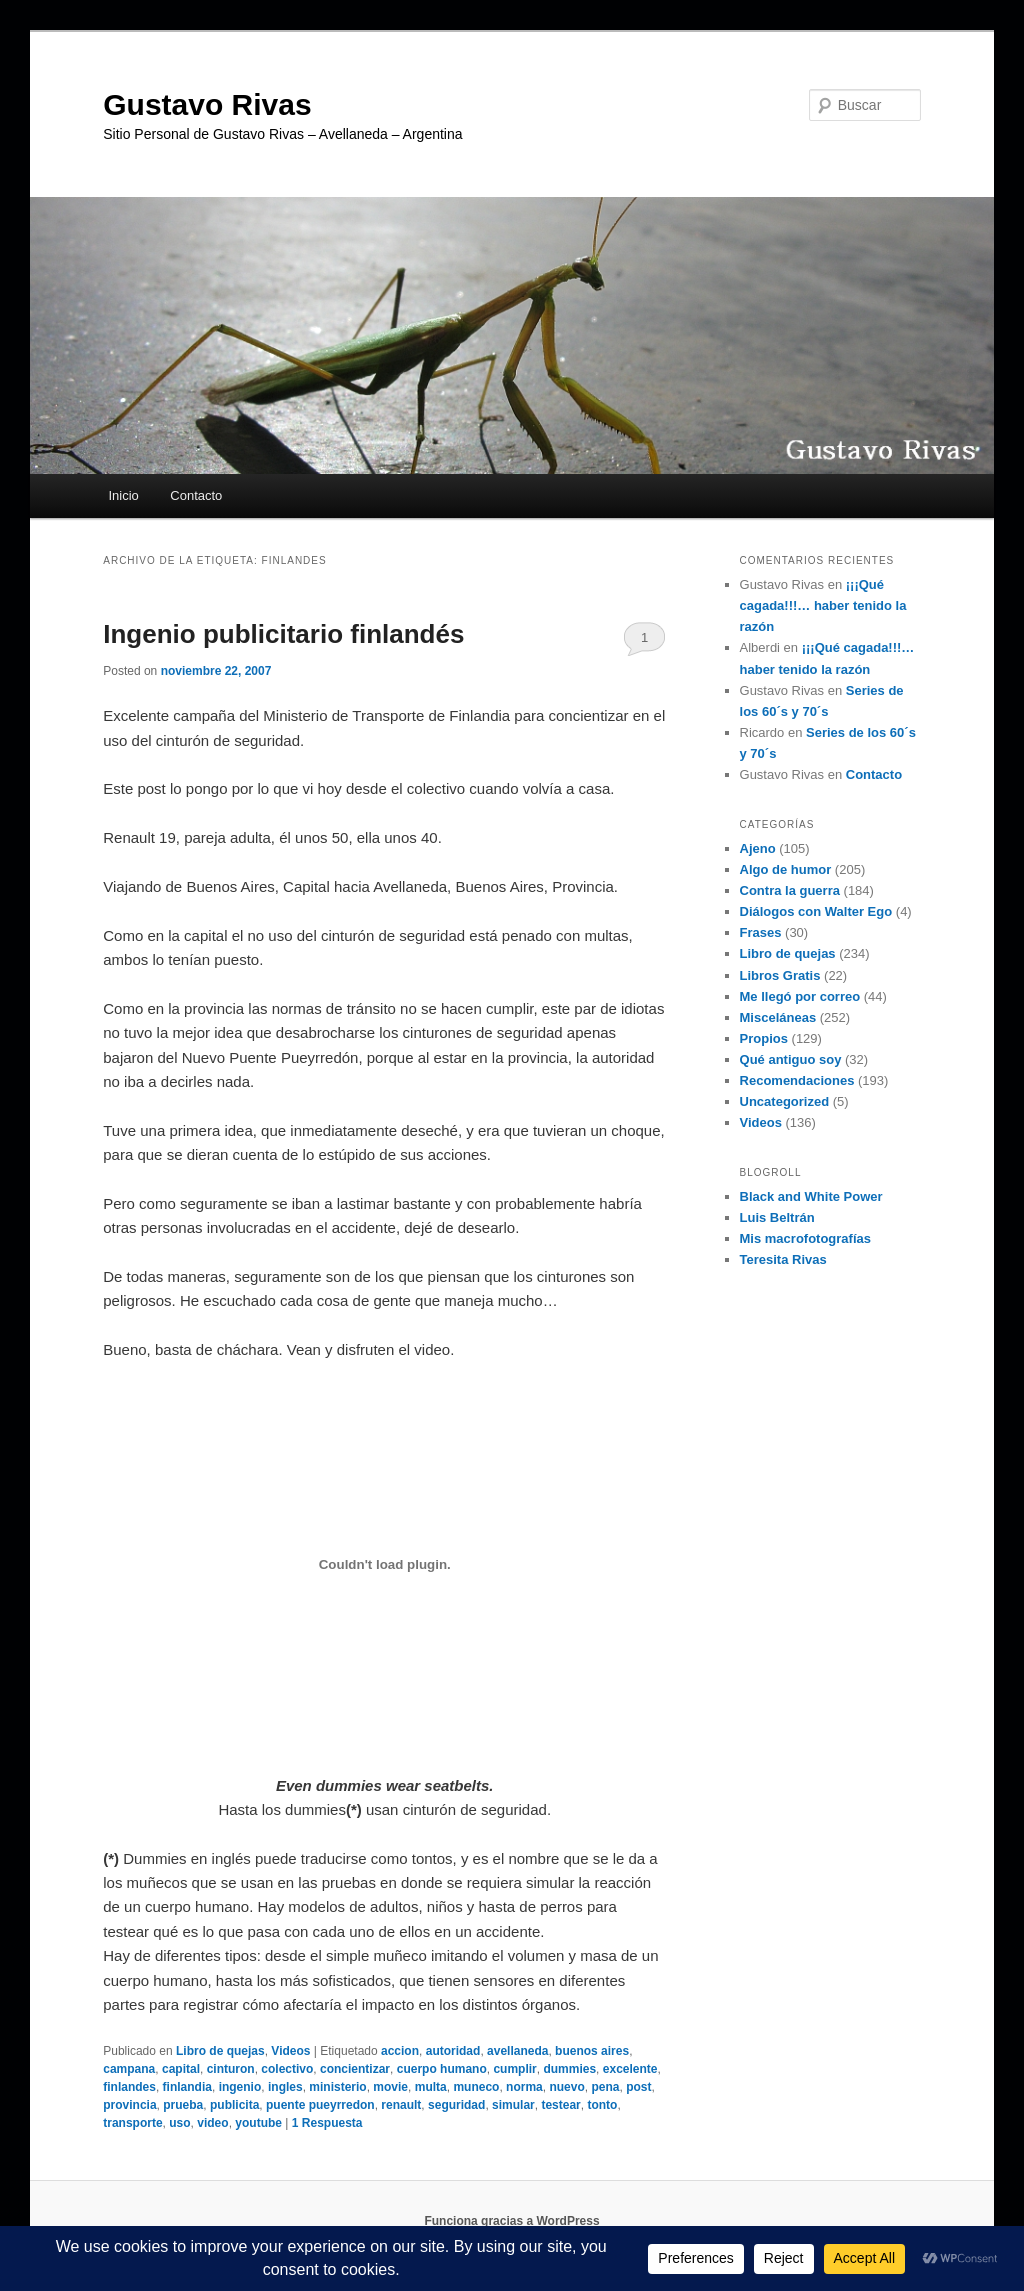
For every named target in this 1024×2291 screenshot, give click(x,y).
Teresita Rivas (783, 1259)
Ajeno (758, 848)
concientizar (355, 2069)
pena (605, 2087)
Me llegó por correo (800, 996)
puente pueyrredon (320, 2105)
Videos (290, 2051)
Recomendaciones (797, 1080)
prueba (183, 2105)
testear (560, 2105)
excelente (630, 2069)
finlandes (129, 2087)
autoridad (453, 2051)
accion (400, 2051)
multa (431, 2087)
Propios (764, 1038)
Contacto (196, 495)
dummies (569, 2069)
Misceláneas (778, 1017)
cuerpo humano (442, 2069)
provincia (129, 2105)
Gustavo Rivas (207, 104)
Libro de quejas (220, 2051)
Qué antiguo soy (791, 1059)
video (212, 2123)
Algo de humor (786, 869)
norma (524, 2087)
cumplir (514, 2069)
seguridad (456, 2105)
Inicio (123, 495)
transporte (132, 2123)
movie (390, 2087)
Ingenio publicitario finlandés (283, 634)
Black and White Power (811, 1196)
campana (129, 2069)
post (638, 2087)
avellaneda (517, 2051)
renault (401, 2105)
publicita (234, 2105)
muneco (476, 2087)
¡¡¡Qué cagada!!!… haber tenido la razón (823, 605)
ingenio (240, 2087)
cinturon (231, 2069)
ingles (285, 2087)
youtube (258, 2123)
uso (179, 2123)
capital (181, 2069)
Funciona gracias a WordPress (511, 2221)
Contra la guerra (790, 890)
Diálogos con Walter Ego (816, 911)
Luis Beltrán (777, 1217)
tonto (602, 2105)
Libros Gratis (780, 975)
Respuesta (327, 2123)
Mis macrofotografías (805, 1238)
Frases (761, 932)
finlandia (187, 2087)
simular (513, 2105)
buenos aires (592, 2051)
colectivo (287, 2069)
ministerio (337, 2087)
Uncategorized (785, 1101)
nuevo (566, 2087)
